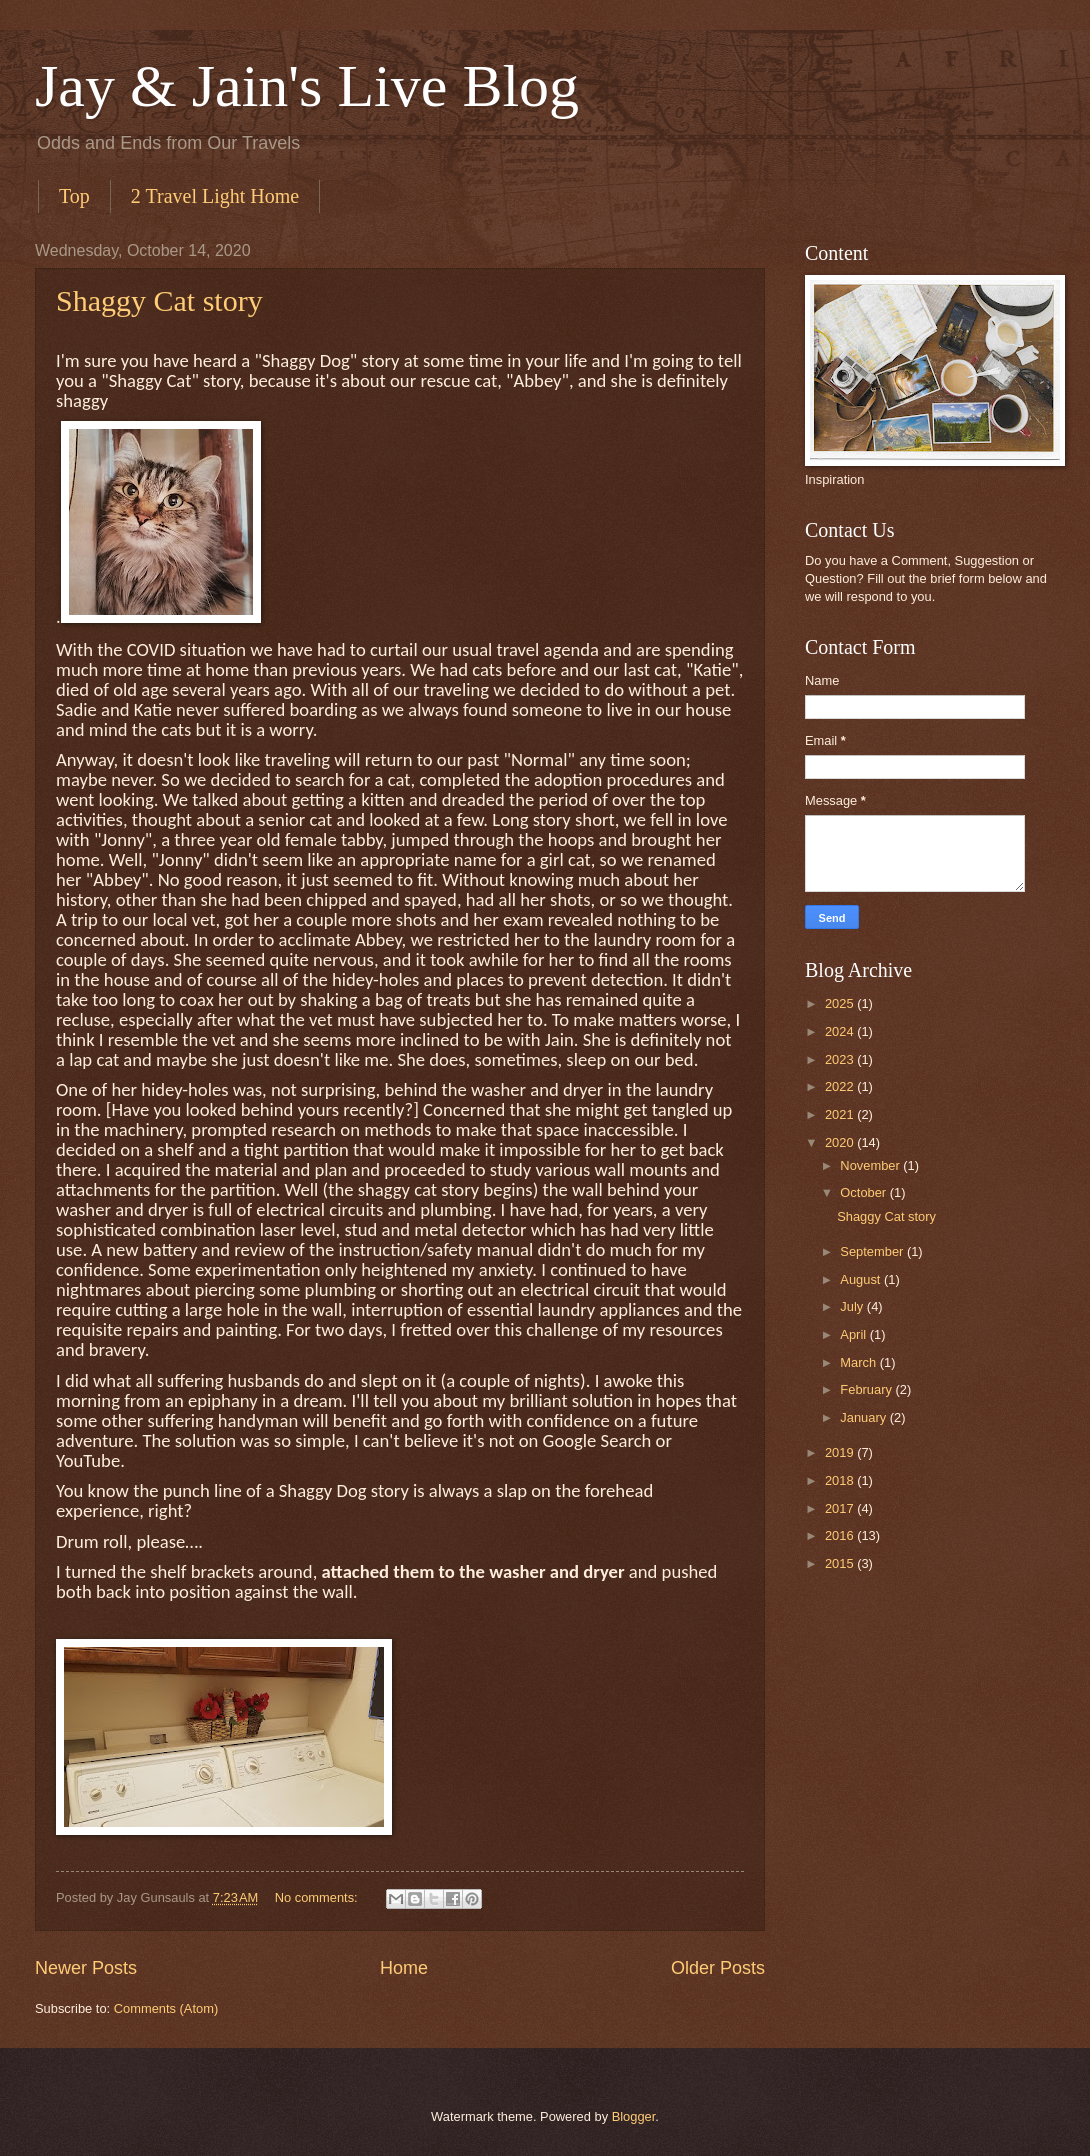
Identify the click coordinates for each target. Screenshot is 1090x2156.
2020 (841, 1142)
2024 (841, 1031)
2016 (841, 1535)
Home (404, 1968)
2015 (841, 1563)
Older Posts (718, 1968)
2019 (841, 1452)
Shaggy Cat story (159, 300)
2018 (841, 1480)
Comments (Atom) (166, 2008)
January (864, 1417)
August (862, 1279)
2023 (841, 1059)
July (853, 1306)
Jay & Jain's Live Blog (307, 86)
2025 (841, 1003)
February (867, 1389)
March (859, 1362)
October (864, 1192)
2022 (841, 1086)
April (854, 1334)
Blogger (634, 2116)
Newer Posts (86, 1968)
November (871, 1165)
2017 (841, 1508)
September (873, 1251)
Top (74, 196)
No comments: (318, 1897)
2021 (841, 1114)
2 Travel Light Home (215, 196)
